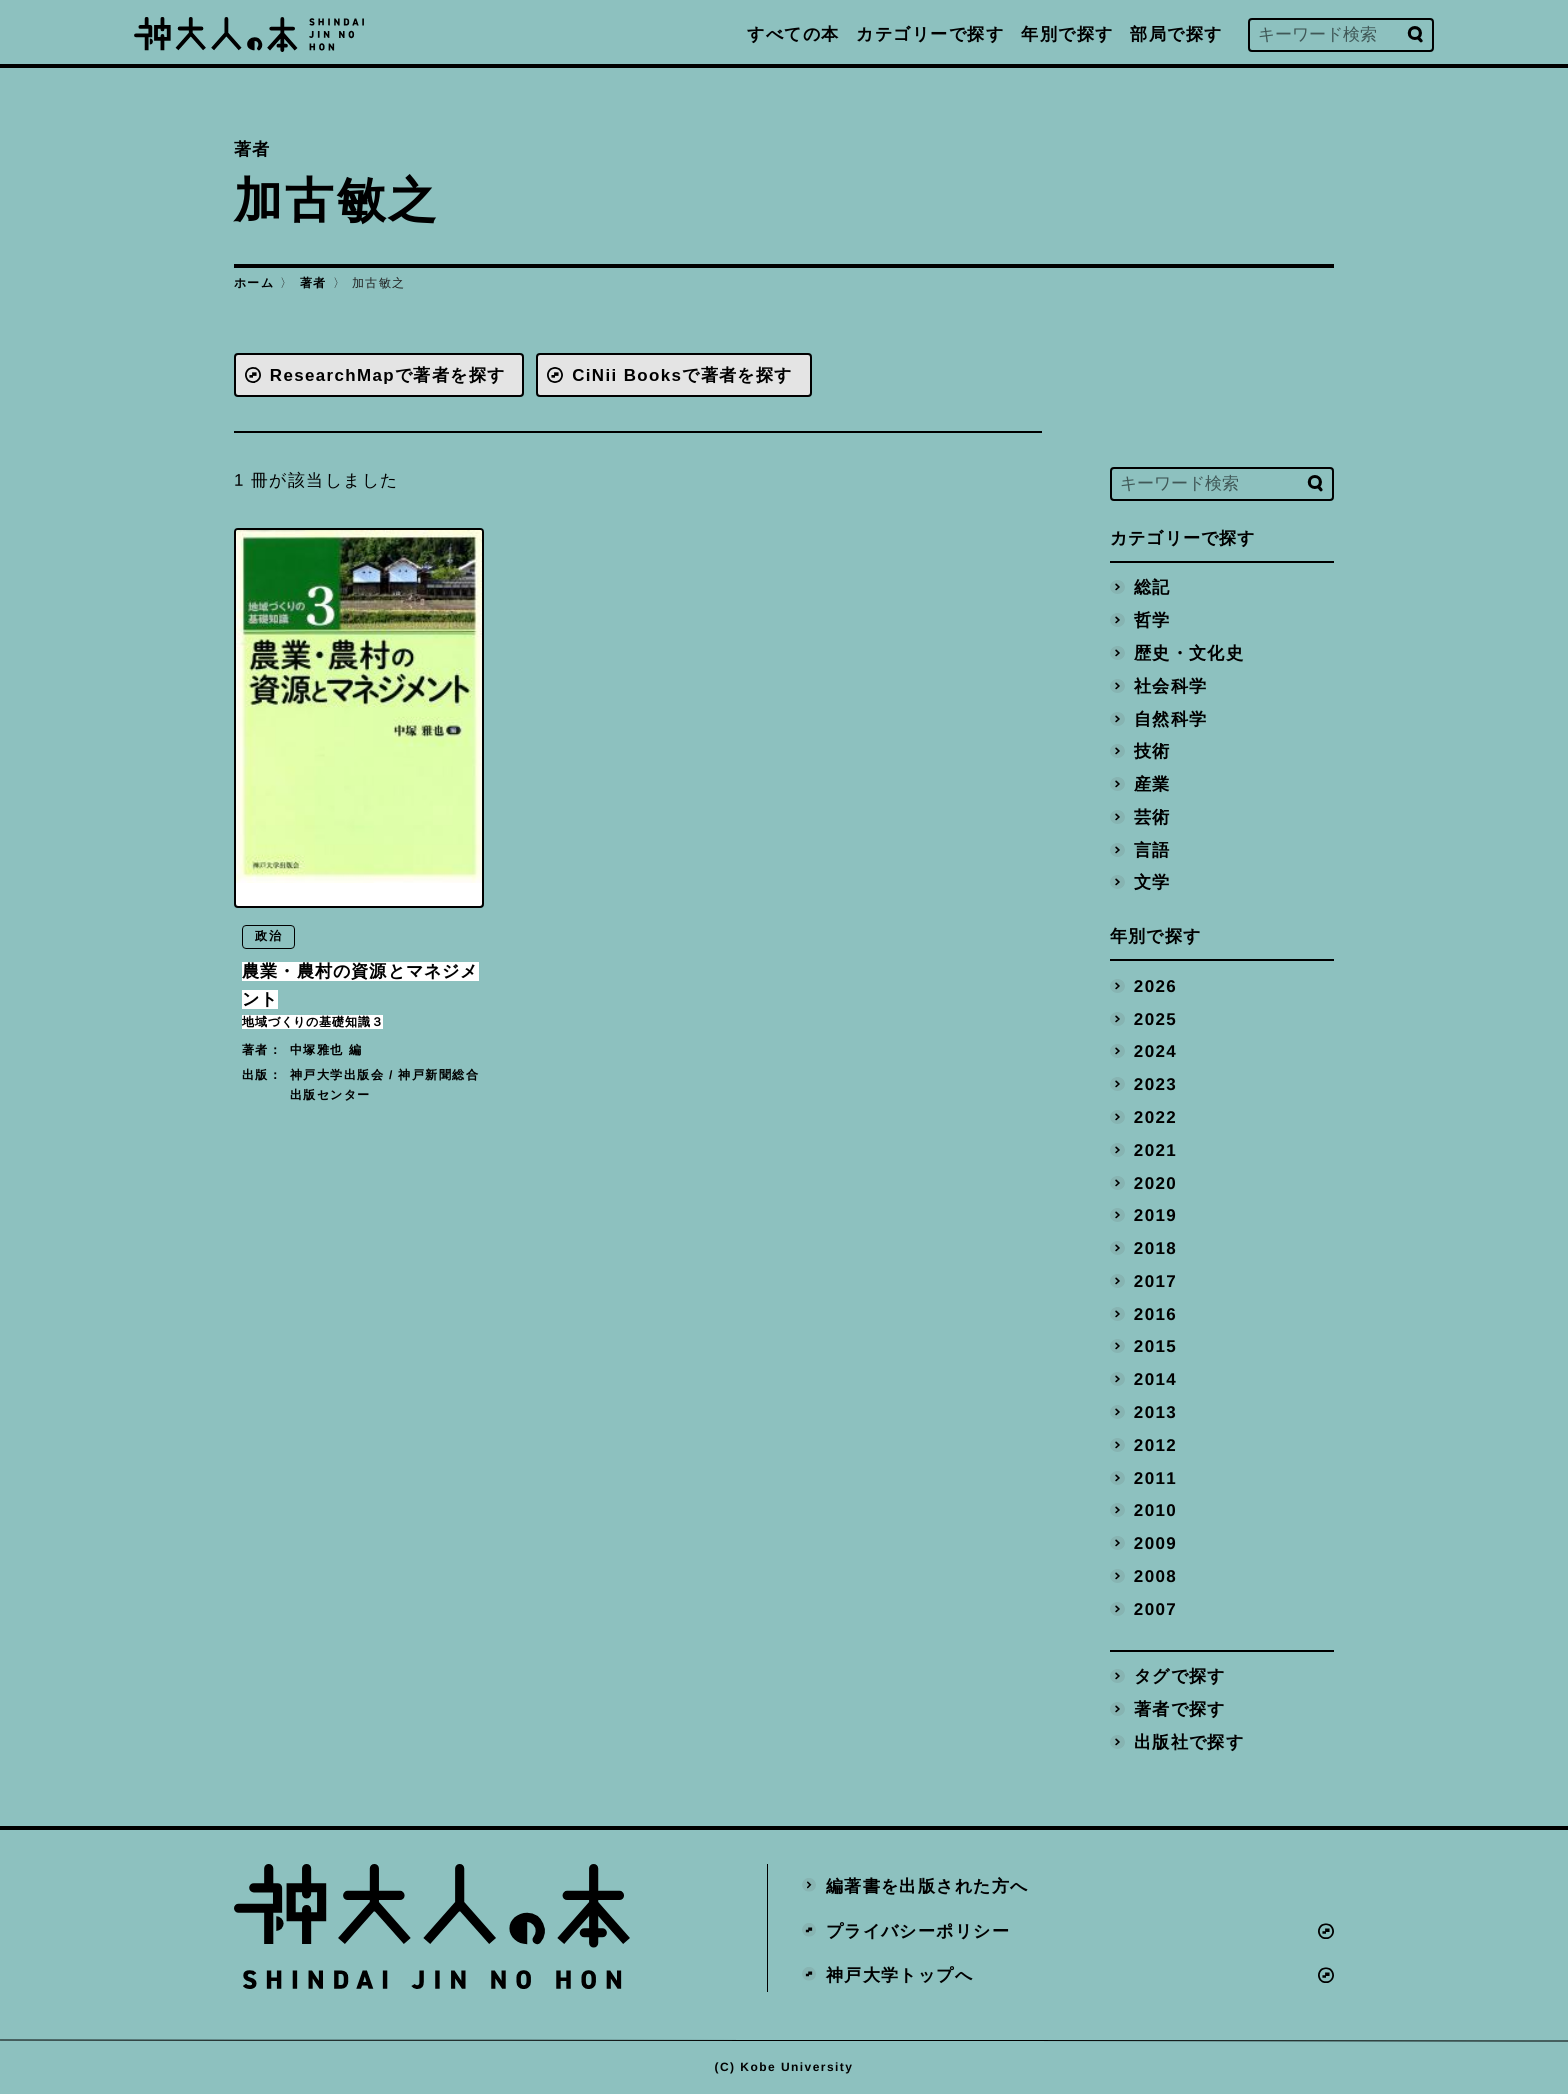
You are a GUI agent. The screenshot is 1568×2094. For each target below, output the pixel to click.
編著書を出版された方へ (927, 1884)
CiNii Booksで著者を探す (685, 374)
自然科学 (1171, 718)
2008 (1156, 1574)
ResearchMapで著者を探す (388, 374)
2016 (1156, 1312)
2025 (1156, 1018)
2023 (1156, 1083)
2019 (1156, 1214)
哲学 (1152, 620)
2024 (1156, 1050)
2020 (1156, 1181)
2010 (1156, 1509)
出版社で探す (1189, 1740)
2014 (1156, 1378)
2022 (1156, 1116)
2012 (1156, 1443)
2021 (1156, 1149)
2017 (1156, 1280)
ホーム (254, 283)
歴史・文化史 (1189, 652)
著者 (313, 283)
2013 (1156, 1410)
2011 (1156, 1476)
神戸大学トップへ (900, 1974)
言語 (1152, 849)
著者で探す (1180, 1707)
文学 (1152, 881)
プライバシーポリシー (918, 1929)
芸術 (1152, 816)
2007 (1156, 1607)
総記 (1152, 587)
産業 (1152, 783)
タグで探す (1180, 1674)
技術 (1152, 751)
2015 (1156, 1345)
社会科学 (1171, 685)
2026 (1156, 985)
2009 (1156, 1541)
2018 (1156, 1247)
